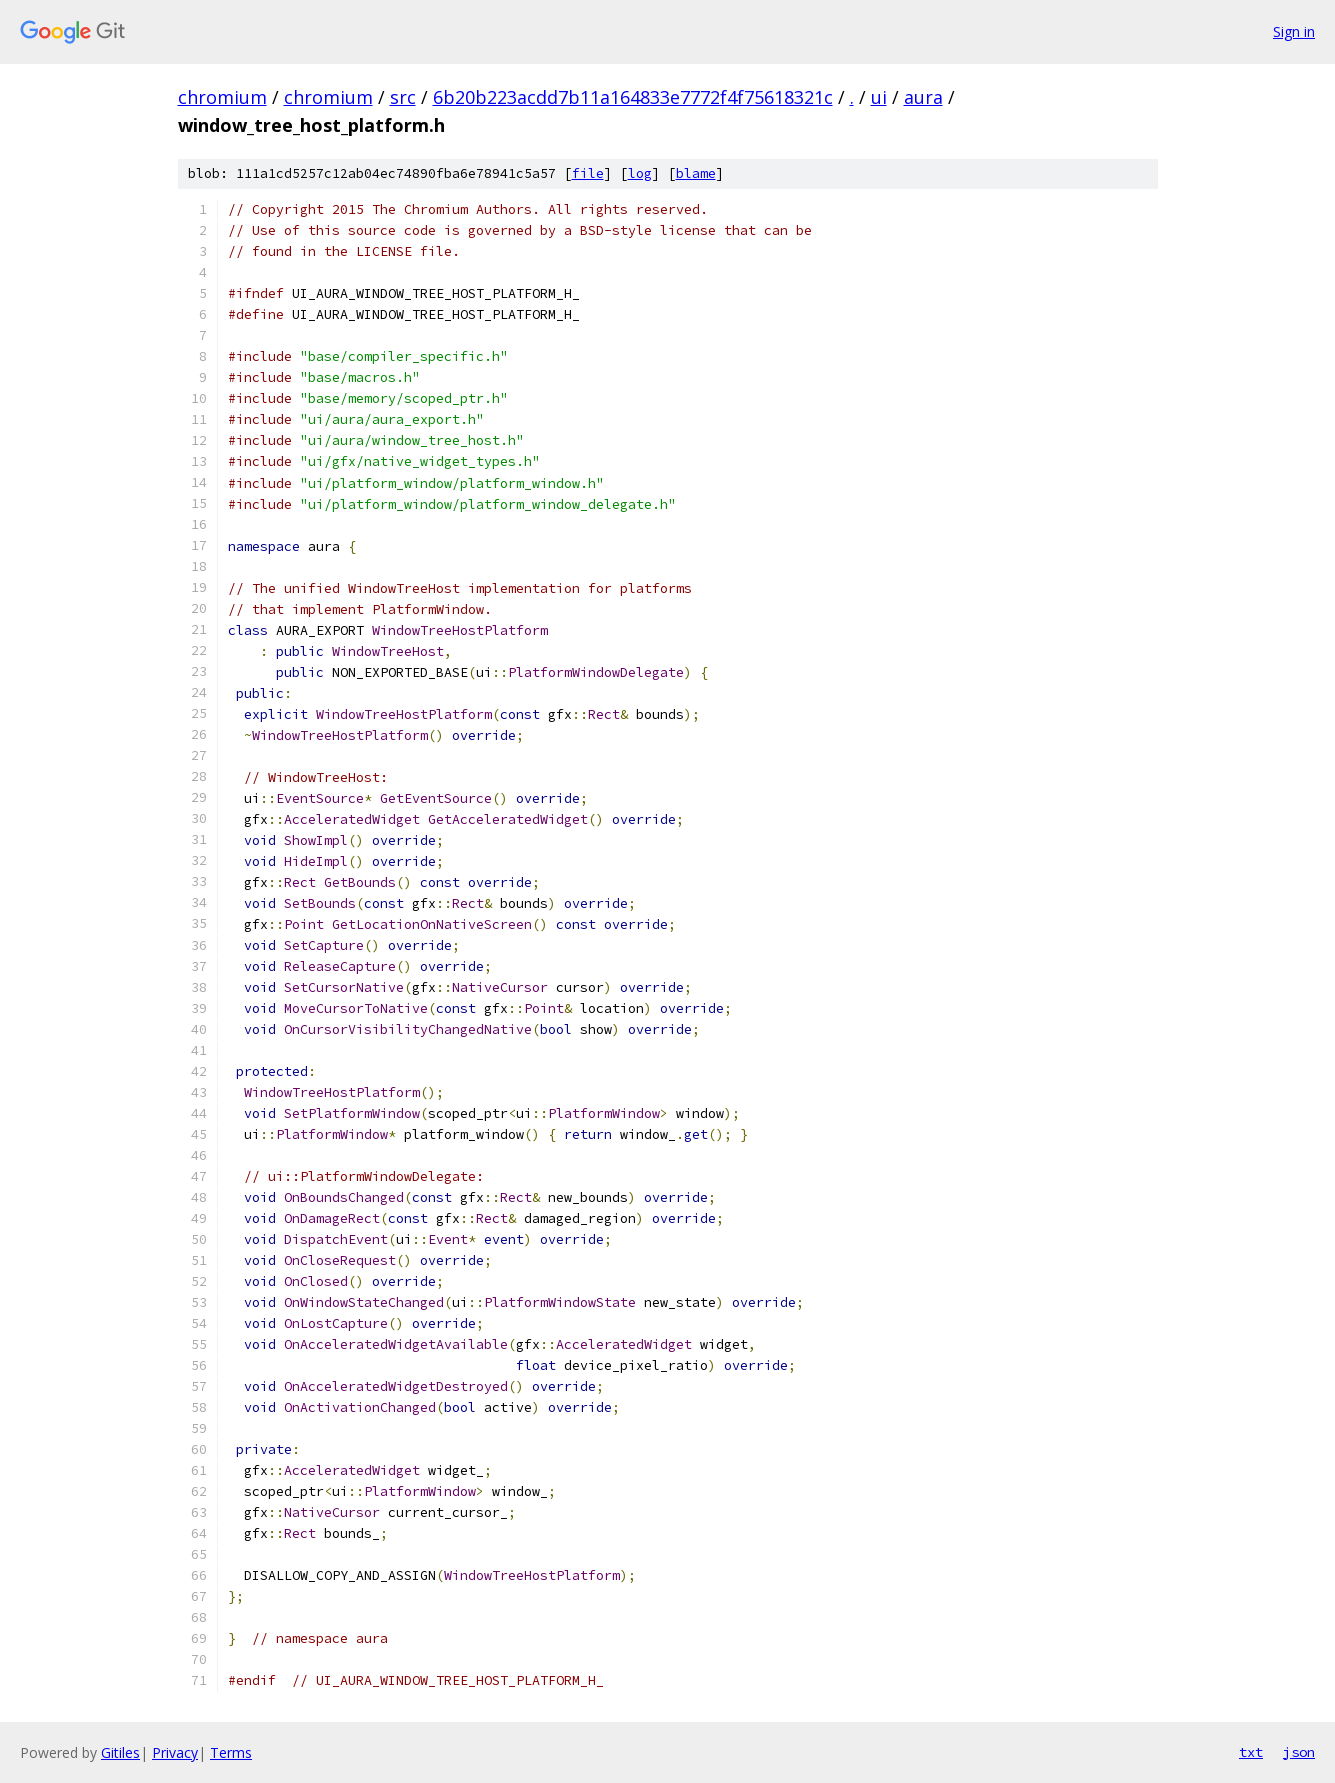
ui (879, 97)
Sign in (1294, 31)
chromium (222, 97)
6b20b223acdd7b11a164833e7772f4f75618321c (633, 97)
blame (696, 173)
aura (923, 97)
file (588, 173)
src (403, 97)
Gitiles (120, 1752)
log (640, 173)
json (1299, 1752)
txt (1251, 1752)
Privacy (175, 1752)
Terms (231, 1752)
